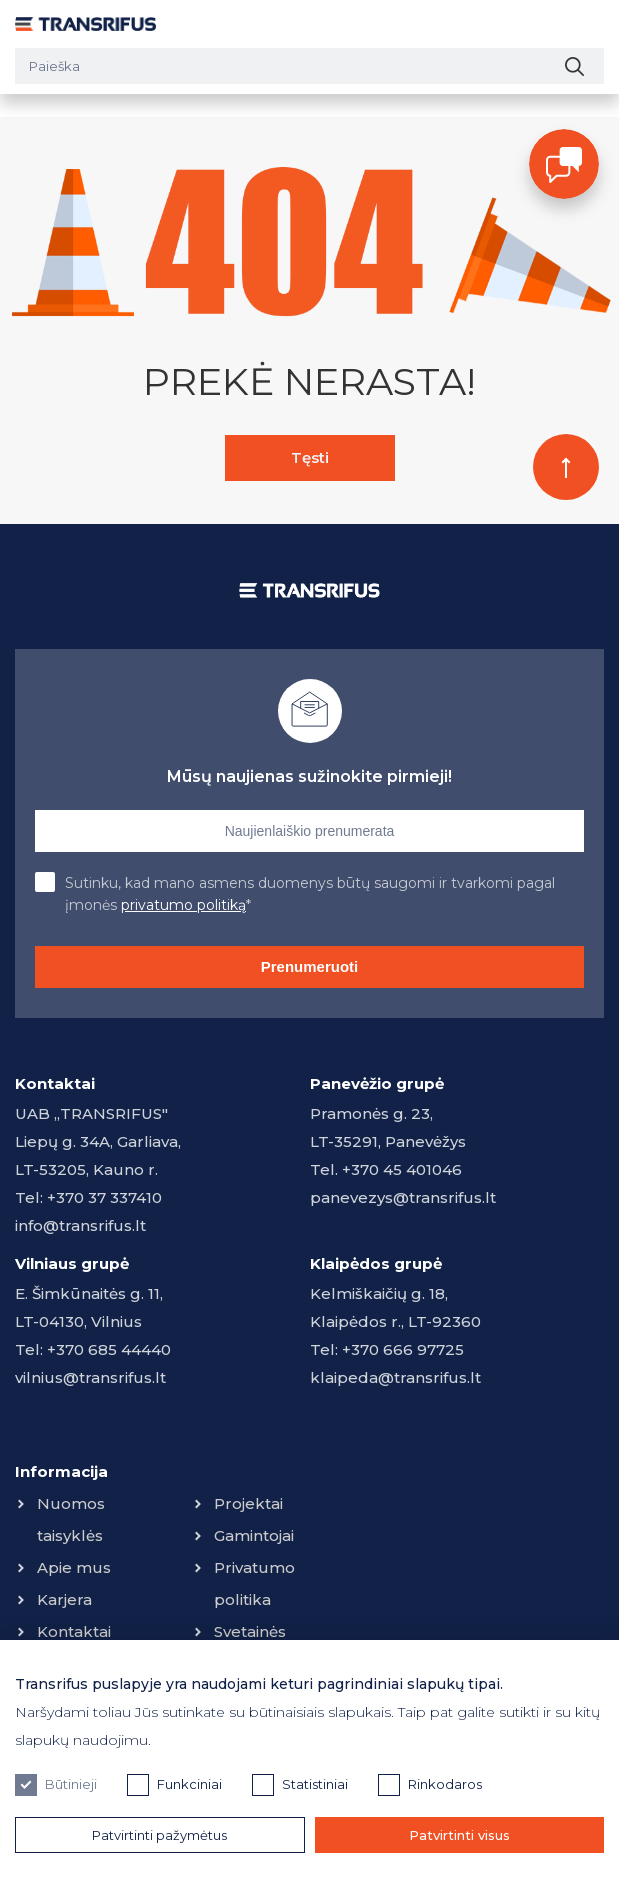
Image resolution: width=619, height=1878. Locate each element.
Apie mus (74, 1567)
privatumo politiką (183, 905)
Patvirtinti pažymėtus (159, 1835)
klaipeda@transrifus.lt (395, 1377)
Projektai (248, 1503)
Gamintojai (254, 1535)
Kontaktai (74, 1631)
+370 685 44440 (109, 1349)
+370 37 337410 (104, 1197)
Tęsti (310, 457)
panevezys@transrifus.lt (403, 1197)
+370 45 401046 (402, 1169)
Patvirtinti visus (459, 1835)
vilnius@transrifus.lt (90, 1377)
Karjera (64, 1599)
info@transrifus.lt (80, 1225)
